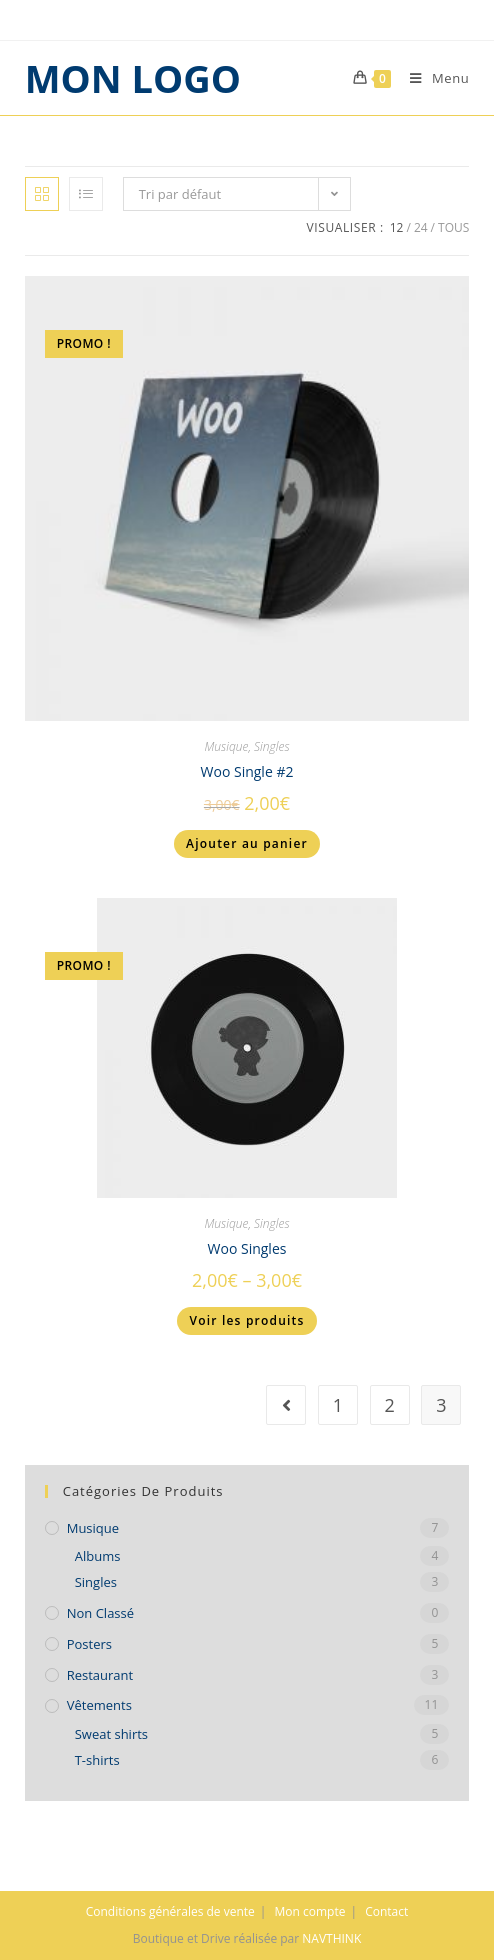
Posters (89, 1644)
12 (397, 227)
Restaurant (100, 1675)
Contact (386, 1911)
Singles (271, 746)
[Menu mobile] (432, 78)
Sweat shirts (111, 1734)
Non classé (100, 1613)
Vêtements (99, 1705)
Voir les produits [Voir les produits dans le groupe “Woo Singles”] (246, 1320)
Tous (453, 227)
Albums (98, 1556)
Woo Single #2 (247, 771)
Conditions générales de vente (170, 1911)
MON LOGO (133, 78)
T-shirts (97, 1760)
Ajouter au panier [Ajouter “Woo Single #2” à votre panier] (247, 843)
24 (421, 227)
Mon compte (310, 1911)
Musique (226, 746)
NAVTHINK (331, 1938)
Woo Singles (247, 1248)
